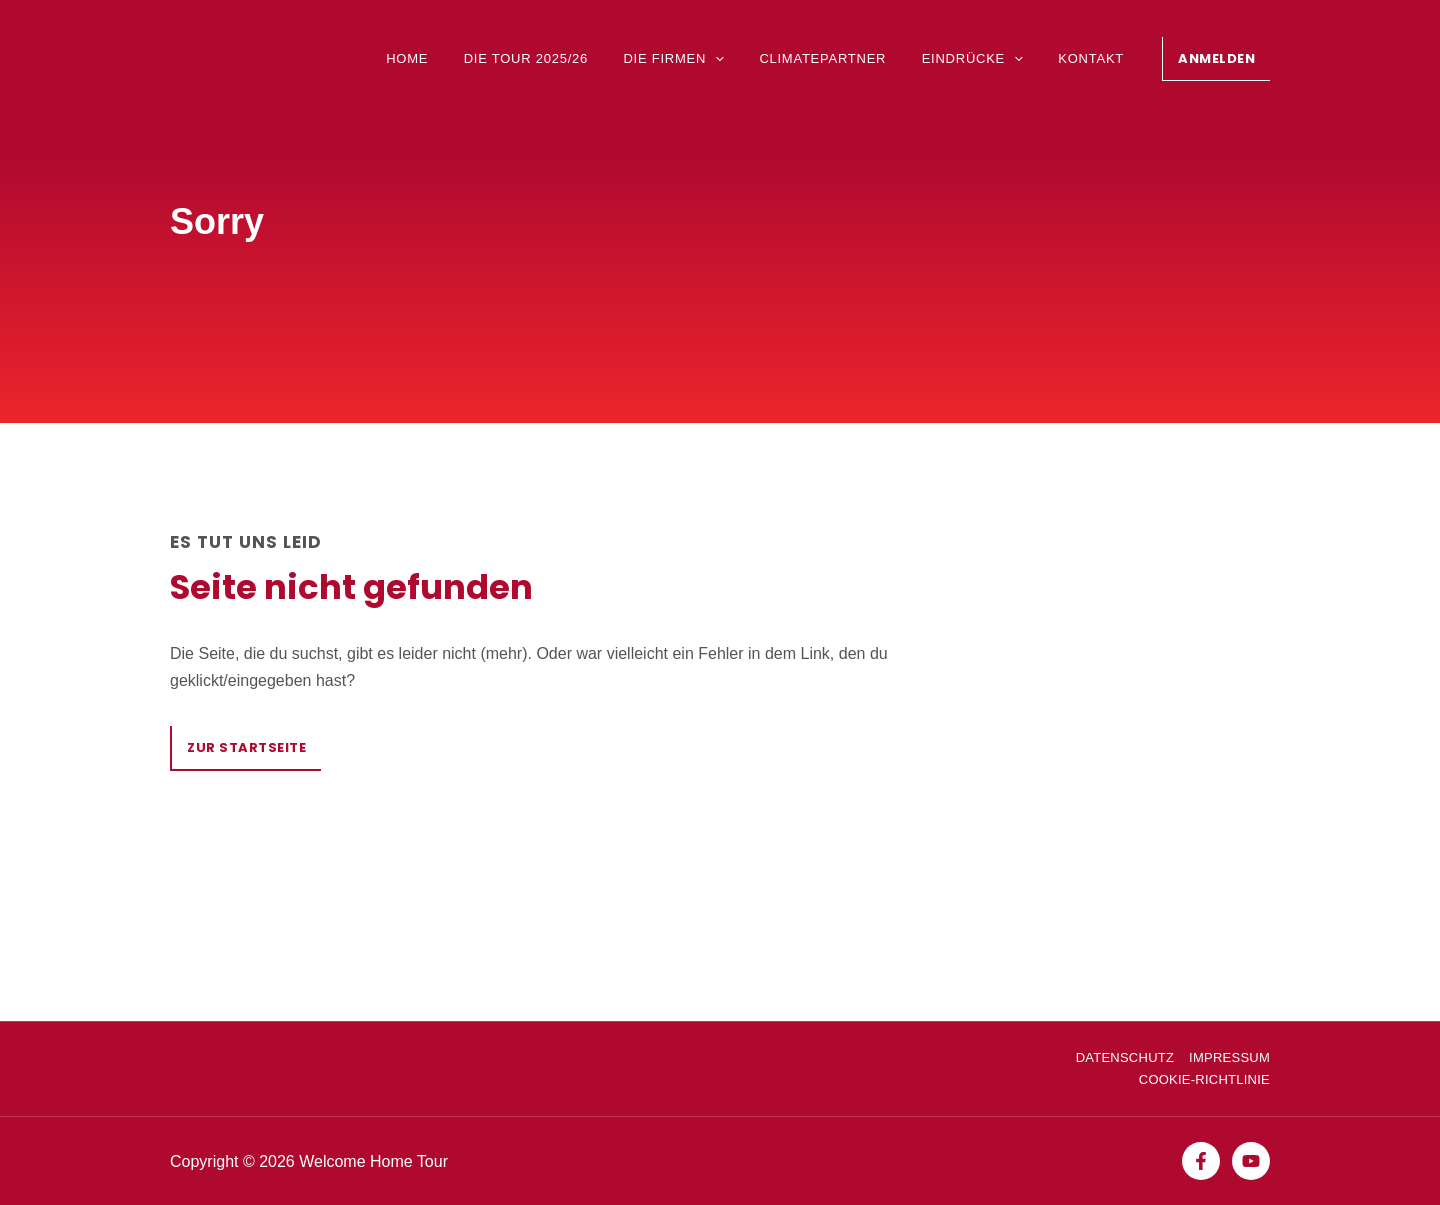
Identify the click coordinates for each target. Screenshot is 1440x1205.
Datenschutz (1124, 1057)
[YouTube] (1251, 1161)
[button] (1216, 59)
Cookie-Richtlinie (1204, 1079)
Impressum (1229, 1057)
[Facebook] (1201, 1161)
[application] (731, 59)
